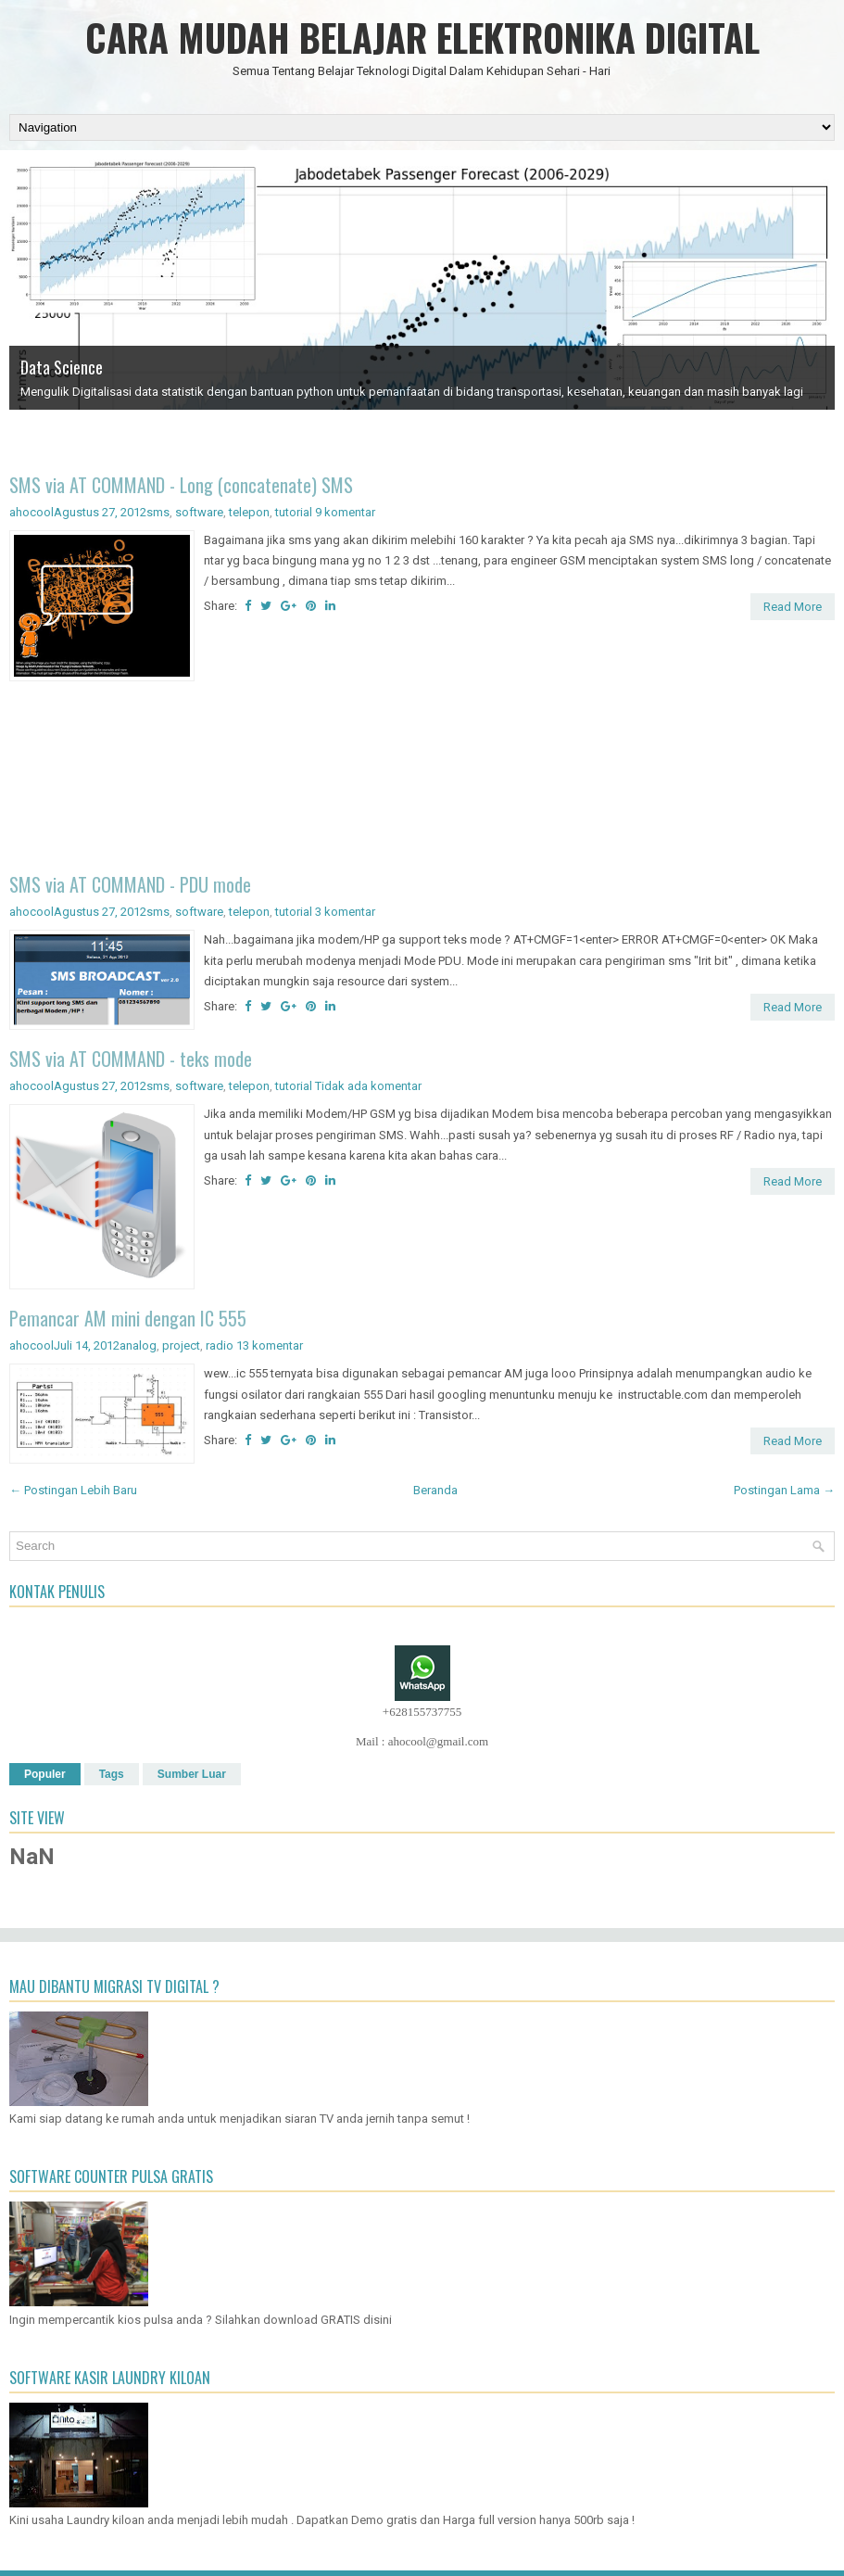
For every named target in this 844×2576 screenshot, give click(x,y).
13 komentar (269, 1345)
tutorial (293, 512)
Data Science (61, 367)
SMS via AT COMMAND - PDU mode (130, 884)
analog (138, 1345)
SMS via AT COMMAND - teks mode (130, 1058)
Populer (45, 1774)
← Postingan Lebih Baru (73, 1490)
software (199, 512)
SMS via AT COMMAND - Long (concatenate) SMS (181, 485)
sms (158, 512)
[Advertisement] (422, 780)
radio (219, 1345)
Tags (111, 1774)
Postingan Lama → (784, 1490)
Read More (792, 607)
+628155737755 (422, 1712)
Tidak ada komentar (368, 1086)
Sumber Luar (191, 1774)
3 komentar (345, 912)
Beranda (435, 1490)
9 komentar (345, 512)
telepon (249, 512)
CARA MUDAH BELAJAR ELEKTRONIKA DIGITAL (422, 37)
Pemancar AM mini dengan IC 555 (127, 1318)
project (181, 1345)
